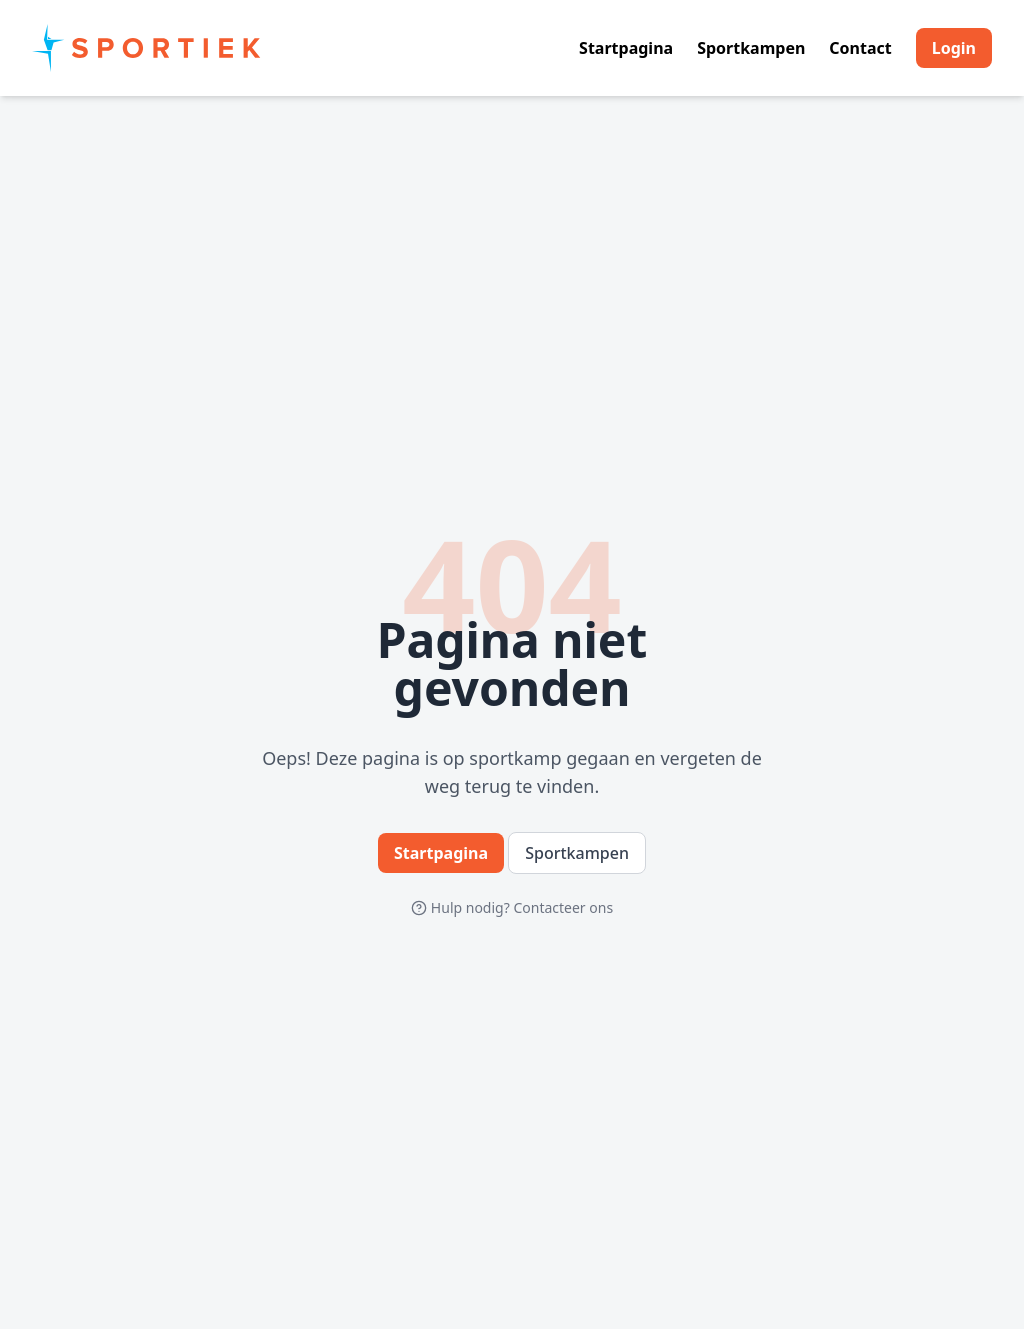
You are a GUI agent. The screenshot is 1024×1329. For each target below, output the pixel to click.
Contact (860, 48)
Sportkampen (751, 48)
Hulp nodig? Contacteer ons (512, 907)
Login (954, 48)
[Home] (147, 48)
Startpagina (626, 48)
